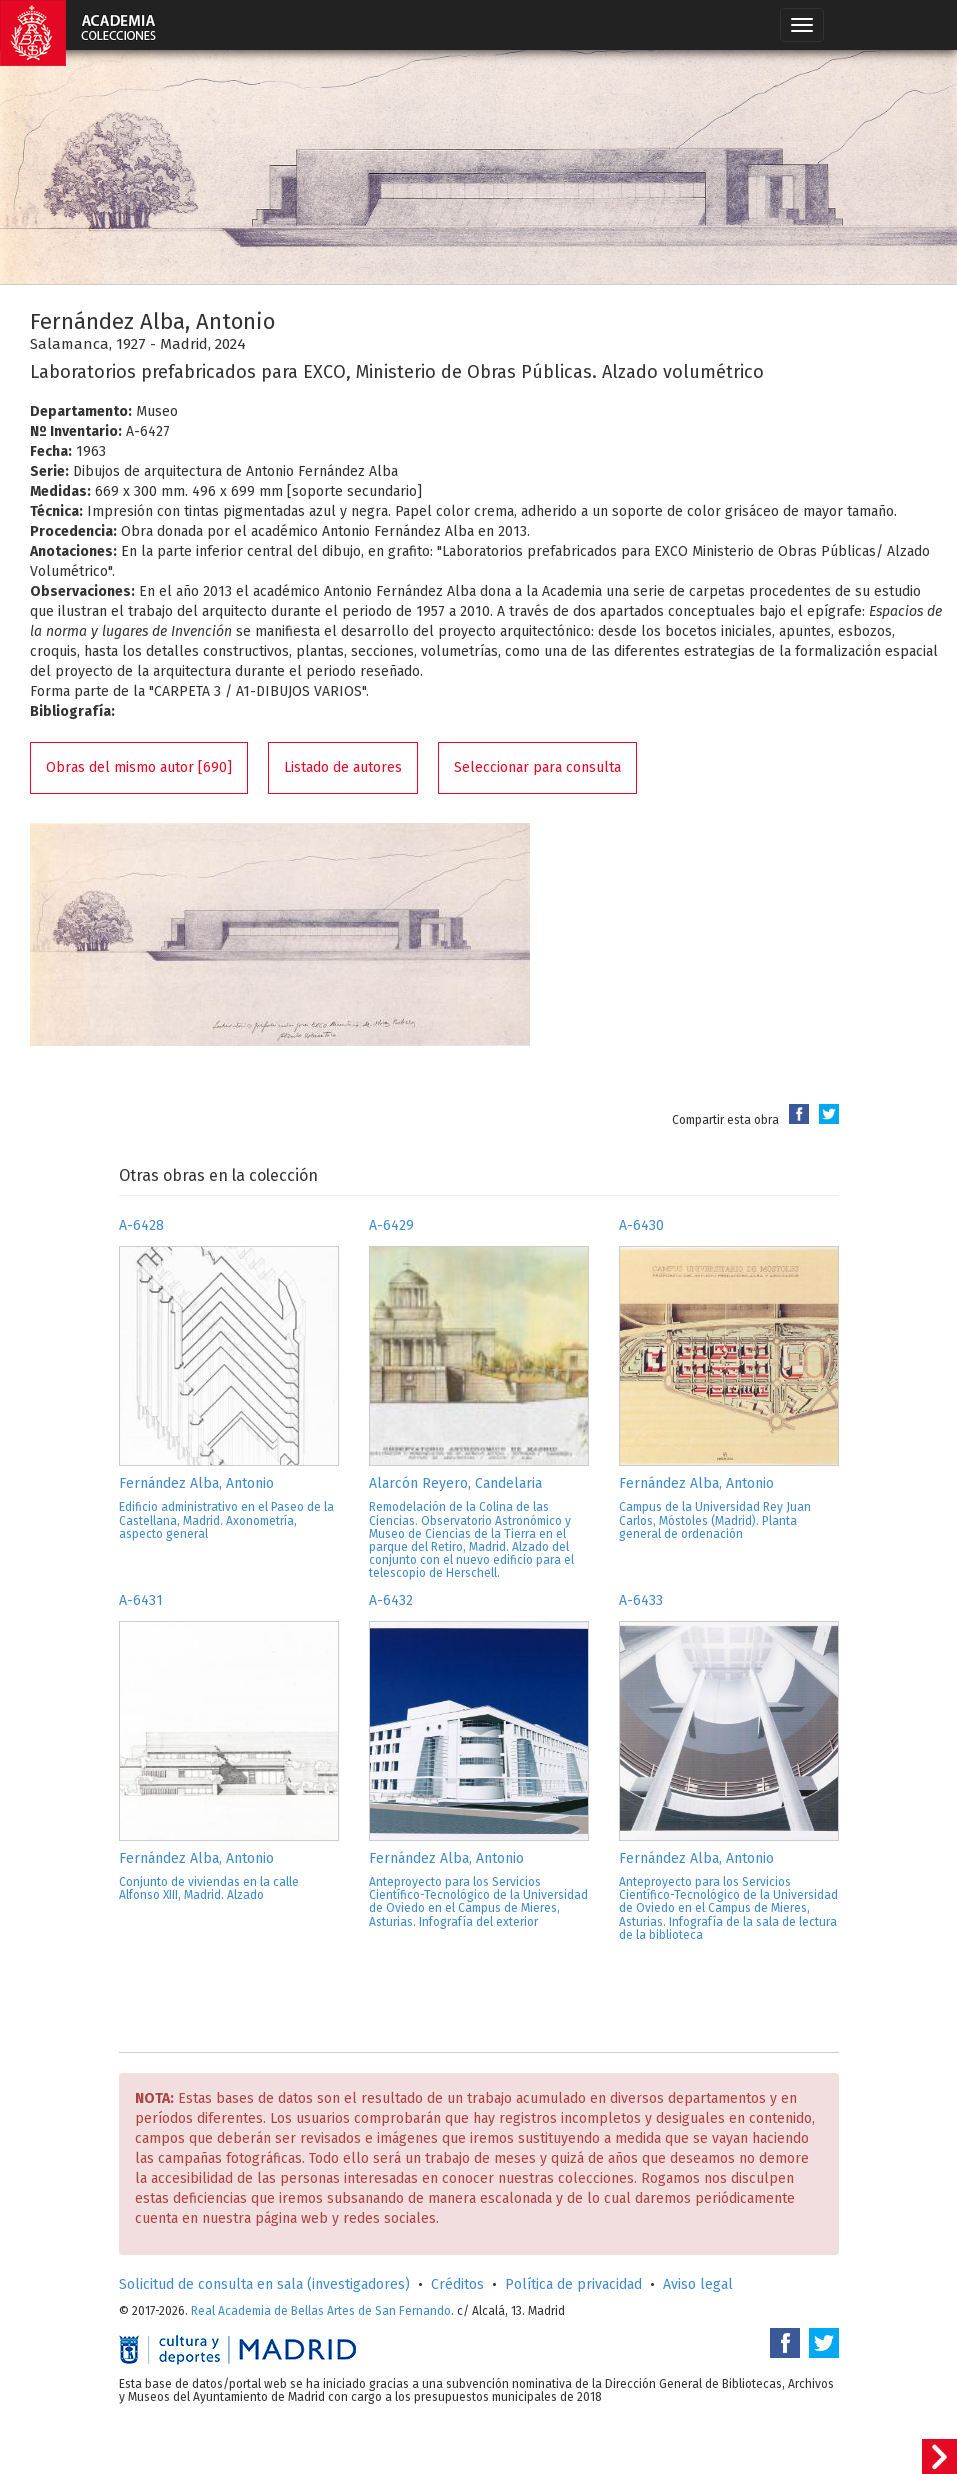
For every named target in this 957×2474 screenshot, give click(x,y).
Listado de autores (343, 767)
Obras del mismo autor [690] (139, 767)
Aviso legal (698, 2284)
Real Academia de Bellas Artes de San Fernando (321, 2311)
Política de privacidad (573, 2284)
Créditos (457, 2284)
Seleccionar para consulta (537, 767)
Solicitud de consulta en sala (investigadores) (264, 2284)
